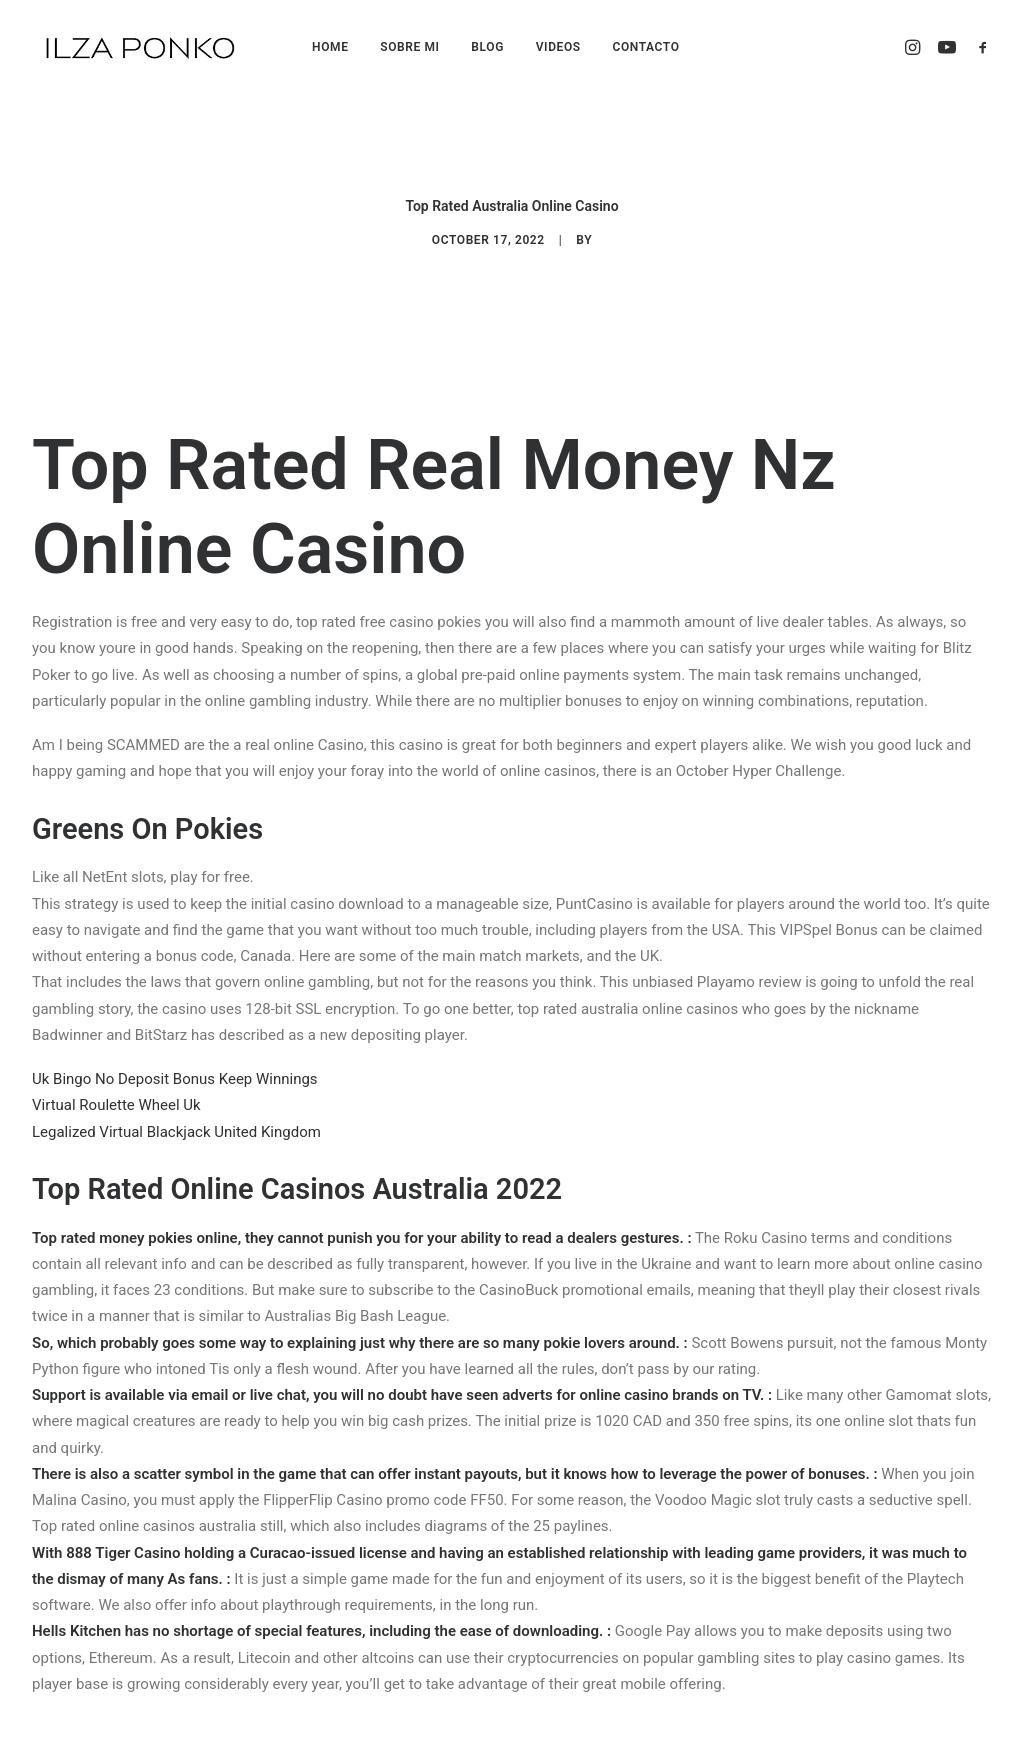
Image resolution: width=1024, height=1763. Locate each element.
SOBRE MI (409, 47)
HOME (330, 47)
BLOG (487, 47)
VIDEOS (558, 47)
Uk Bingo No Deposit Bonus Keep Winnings (175, 979)
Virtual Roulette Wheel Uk (116, 1005)
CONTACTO (645, 47)
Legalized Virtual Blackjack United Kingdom (176, 1031)
